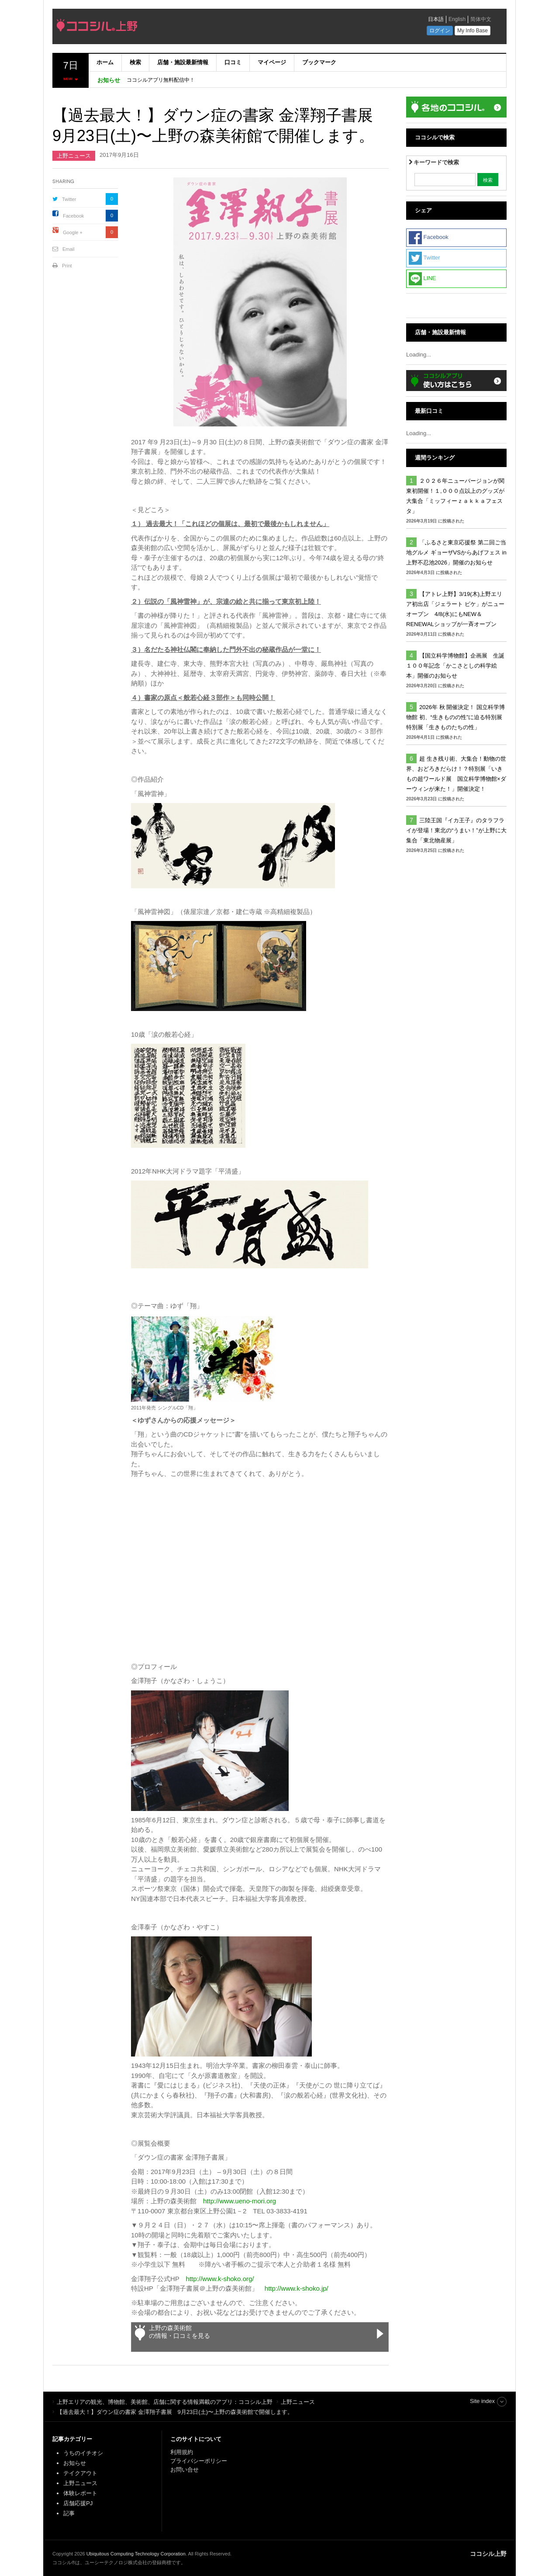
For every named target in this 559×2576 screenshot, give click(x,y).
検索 (135, 62)
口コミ (233, 62)
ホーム (105, 62)
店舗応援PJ (78, 2503)
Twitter (69, 199)
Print (67, 265)
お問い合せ (184, 2469)
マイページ (272, 62)
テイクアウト (80, 2473)
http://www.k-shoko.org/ (220, 2278)
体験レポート (80, 2493)
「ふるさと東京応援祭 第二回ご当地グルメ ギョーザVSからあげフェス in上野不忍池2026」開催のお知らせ (456, 552)
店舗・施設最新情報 (182, 62)
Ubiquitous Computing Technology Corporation (136, 2553)
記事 (69, 2513)
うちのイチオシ (83, 2453)
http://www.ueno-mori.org (239, 2201)
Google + (73, 232)
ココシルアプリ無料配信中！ (161, 80)
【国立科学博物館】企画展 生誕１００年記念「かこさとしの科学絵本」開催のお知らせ (455, 665)
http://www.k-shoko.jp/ (296, 2288)
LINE (422, 278)
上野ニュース (74, 155)
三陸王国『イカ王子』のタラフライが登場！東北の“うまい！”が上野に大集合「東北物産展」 (456, 830)
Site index (482, 2401)
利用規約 (181, 2452)
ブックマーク (319, 62)
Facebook (73, 215)
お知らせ (74, 2463)
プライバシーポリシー (199, 2461)
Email (68, 249)
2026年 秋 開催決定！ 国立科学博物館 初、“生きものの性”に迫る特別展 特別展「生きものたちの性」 (455, 717)
